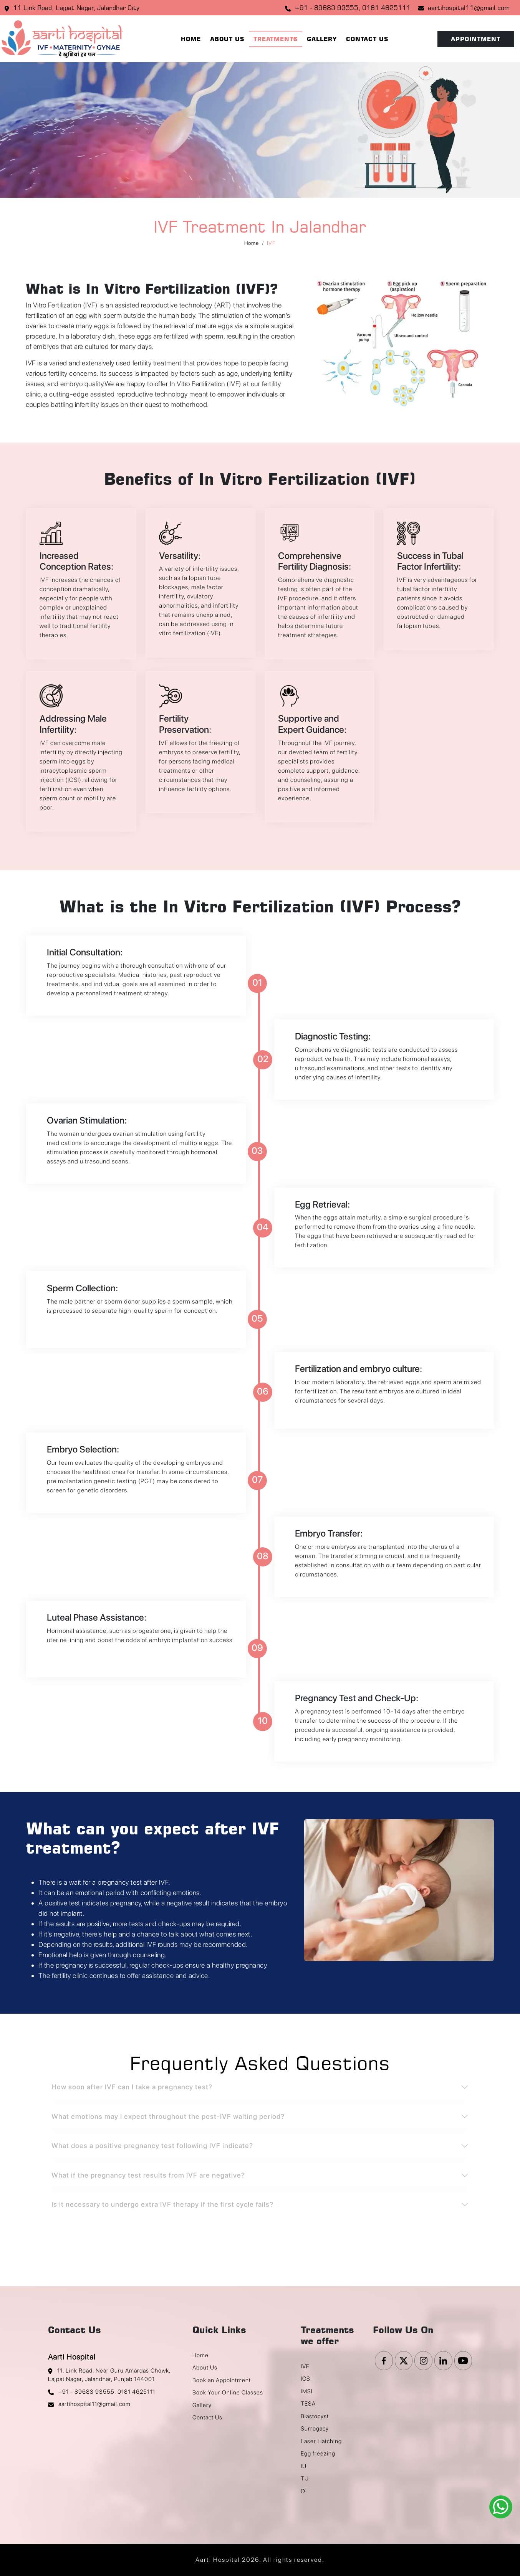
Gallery (322, 39)
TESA (308, 2403)
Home (191, 39)
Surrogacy (315, 2428)
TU (305, 2478)
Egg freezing (318, 2453)
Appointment (475, 39)
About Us (227, 39)
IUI (304, 2466)
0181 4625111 (386, 8)
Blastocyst (315, 2416)
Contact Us (367, 39)
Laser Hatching (321, 2441)
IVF (305, 2366)
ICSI (306, 2378)
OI (304, 2491)
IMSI (307, 2391)
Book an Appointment (221, 2380)
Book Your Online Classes (227, 2392)
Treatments (275, 39)
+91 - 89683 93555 (326, 8)
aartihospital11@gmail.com (469, 8)
